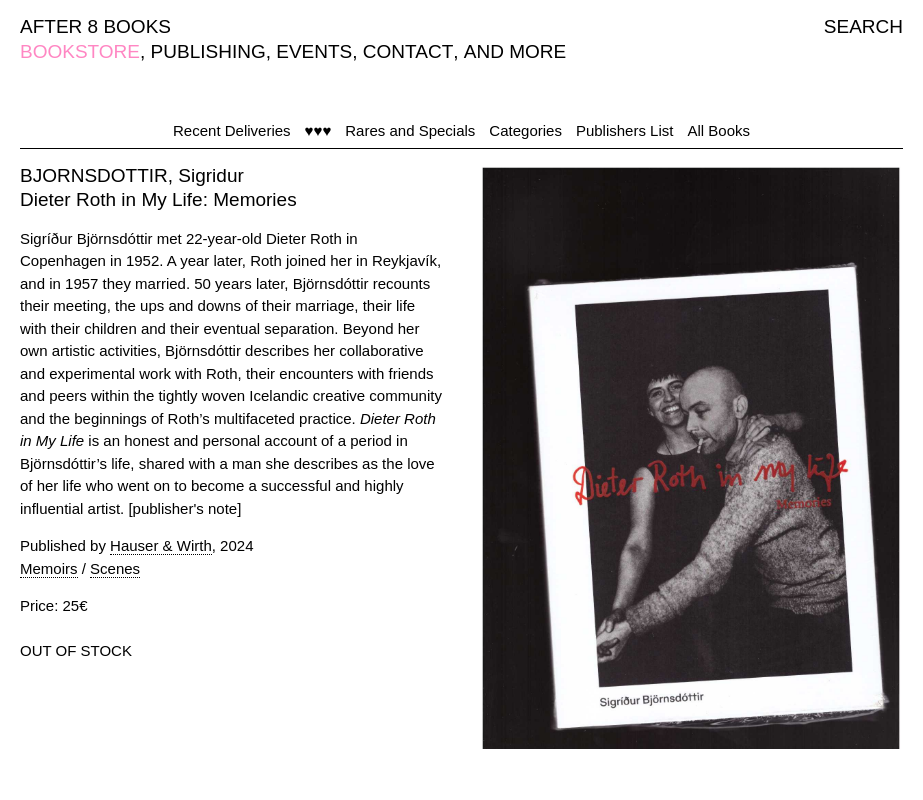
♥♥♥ (318, 130)
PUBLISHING (208, 51)
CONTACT (408, 51)
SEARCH (863, 26)
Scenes (115, 568)
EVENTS (314, 51)
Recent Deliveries (232, 130)
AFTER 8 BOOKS (95, 26)
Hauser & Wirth (161, 545)
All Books (718, 130)
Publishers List (625, 130)
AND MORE (515, 51)
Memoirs (49, 568)
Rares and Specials (410, 130)
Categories (525, 130)
